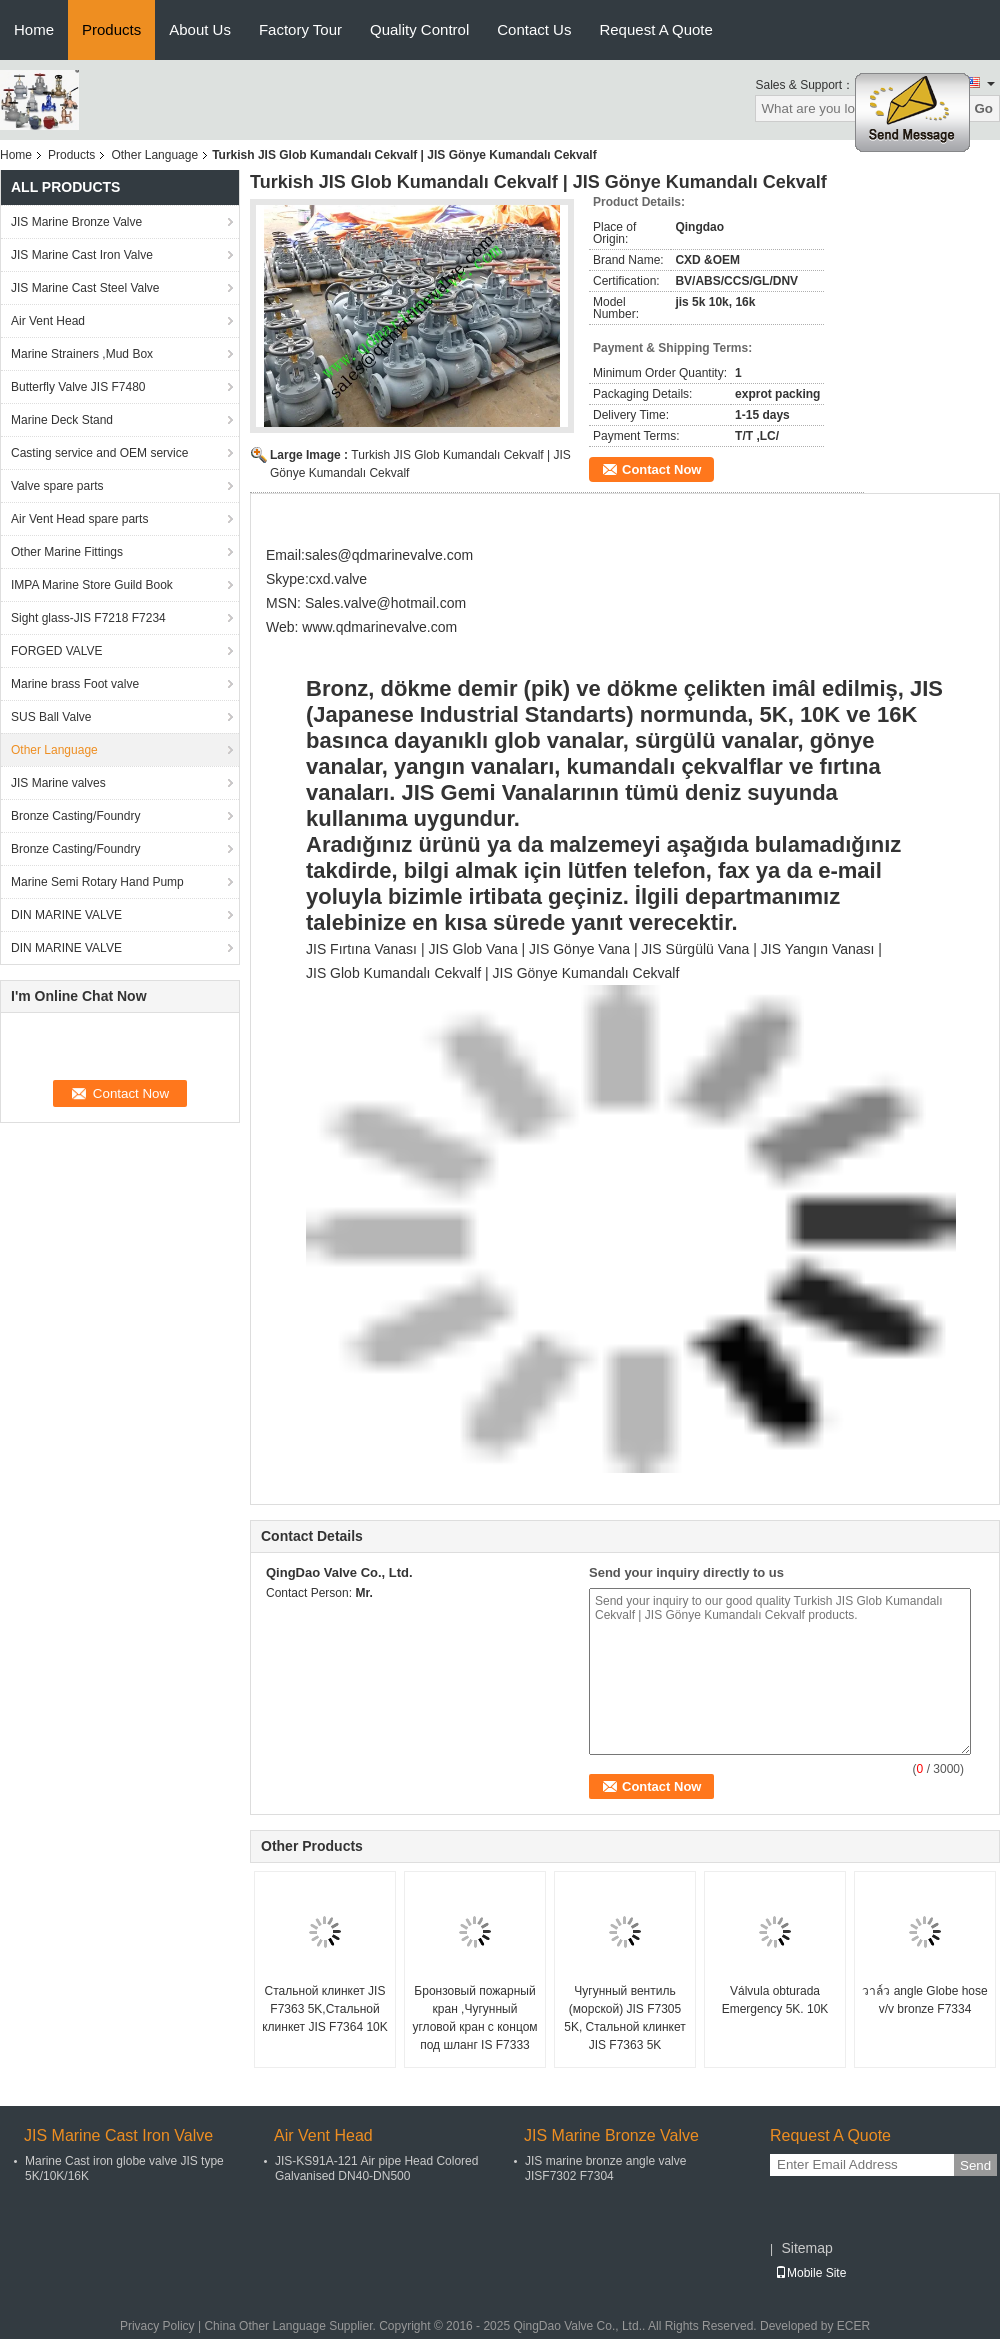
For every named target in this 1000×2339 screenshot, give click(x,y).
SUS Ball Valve (51, 717)
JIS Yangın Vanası (818, 949)
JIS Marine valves (58, 783)
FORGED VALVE (57, 651)
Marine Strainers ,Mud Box (82, 354)
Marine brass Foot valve (75, 684)
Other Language (154, 155)
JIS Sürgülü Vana (695, 949)
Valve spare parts (57, 486)
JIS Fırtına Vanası (361, 949)
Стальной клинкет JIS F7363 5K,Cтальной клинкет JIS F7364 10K (325, 2009)
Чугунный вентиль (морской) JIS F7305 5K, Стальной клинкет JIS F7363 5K (625, 2018)
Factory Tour (300, 29)
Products (111, 29)
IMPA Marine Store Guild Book (92, 585)
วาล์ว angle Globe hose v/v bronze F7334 (924, 2000)
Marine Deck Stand (62, 420)
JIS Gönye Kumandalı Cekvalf (586, 973)
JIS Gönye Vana (579, 949)
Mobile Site (810, 2273)
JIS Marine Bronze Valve (76, 222)
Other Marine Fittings (67, 552)
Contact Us (534, 29)
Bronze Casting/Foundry (75, 816)
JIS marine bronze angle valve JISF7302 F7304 (605, 2168)
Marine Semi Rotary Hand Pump (97, 882)
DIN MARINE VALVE (66, 915)
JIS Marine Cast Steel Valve (85, 288)
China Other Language (264, 2326)
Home (34, 29)
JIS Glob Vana (472, 949)
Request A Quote (655, 29)
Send (975, 2165)
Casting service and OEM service (99, 453)
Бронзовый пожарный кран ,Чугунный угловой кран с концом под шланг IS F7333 (474, 2018)
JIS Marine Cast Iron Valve (82, 255)
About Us (200, 29)
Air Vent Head (48, 321)
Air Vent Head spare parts (79, 519)
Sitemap (806, 2248)
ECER (853, 2326)
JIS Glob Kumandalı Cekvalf (395, 973)
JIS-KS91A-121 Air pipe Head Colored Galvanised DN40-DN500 (376, 2168)
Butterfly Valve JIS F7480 (78, 387)
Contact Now (661, 469)
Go (983, 108)
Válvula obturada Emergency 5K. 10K (775, 2000)
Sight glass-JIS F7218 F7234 (88, 618)
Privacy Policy (157, 2326)
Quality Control (419, 29)
